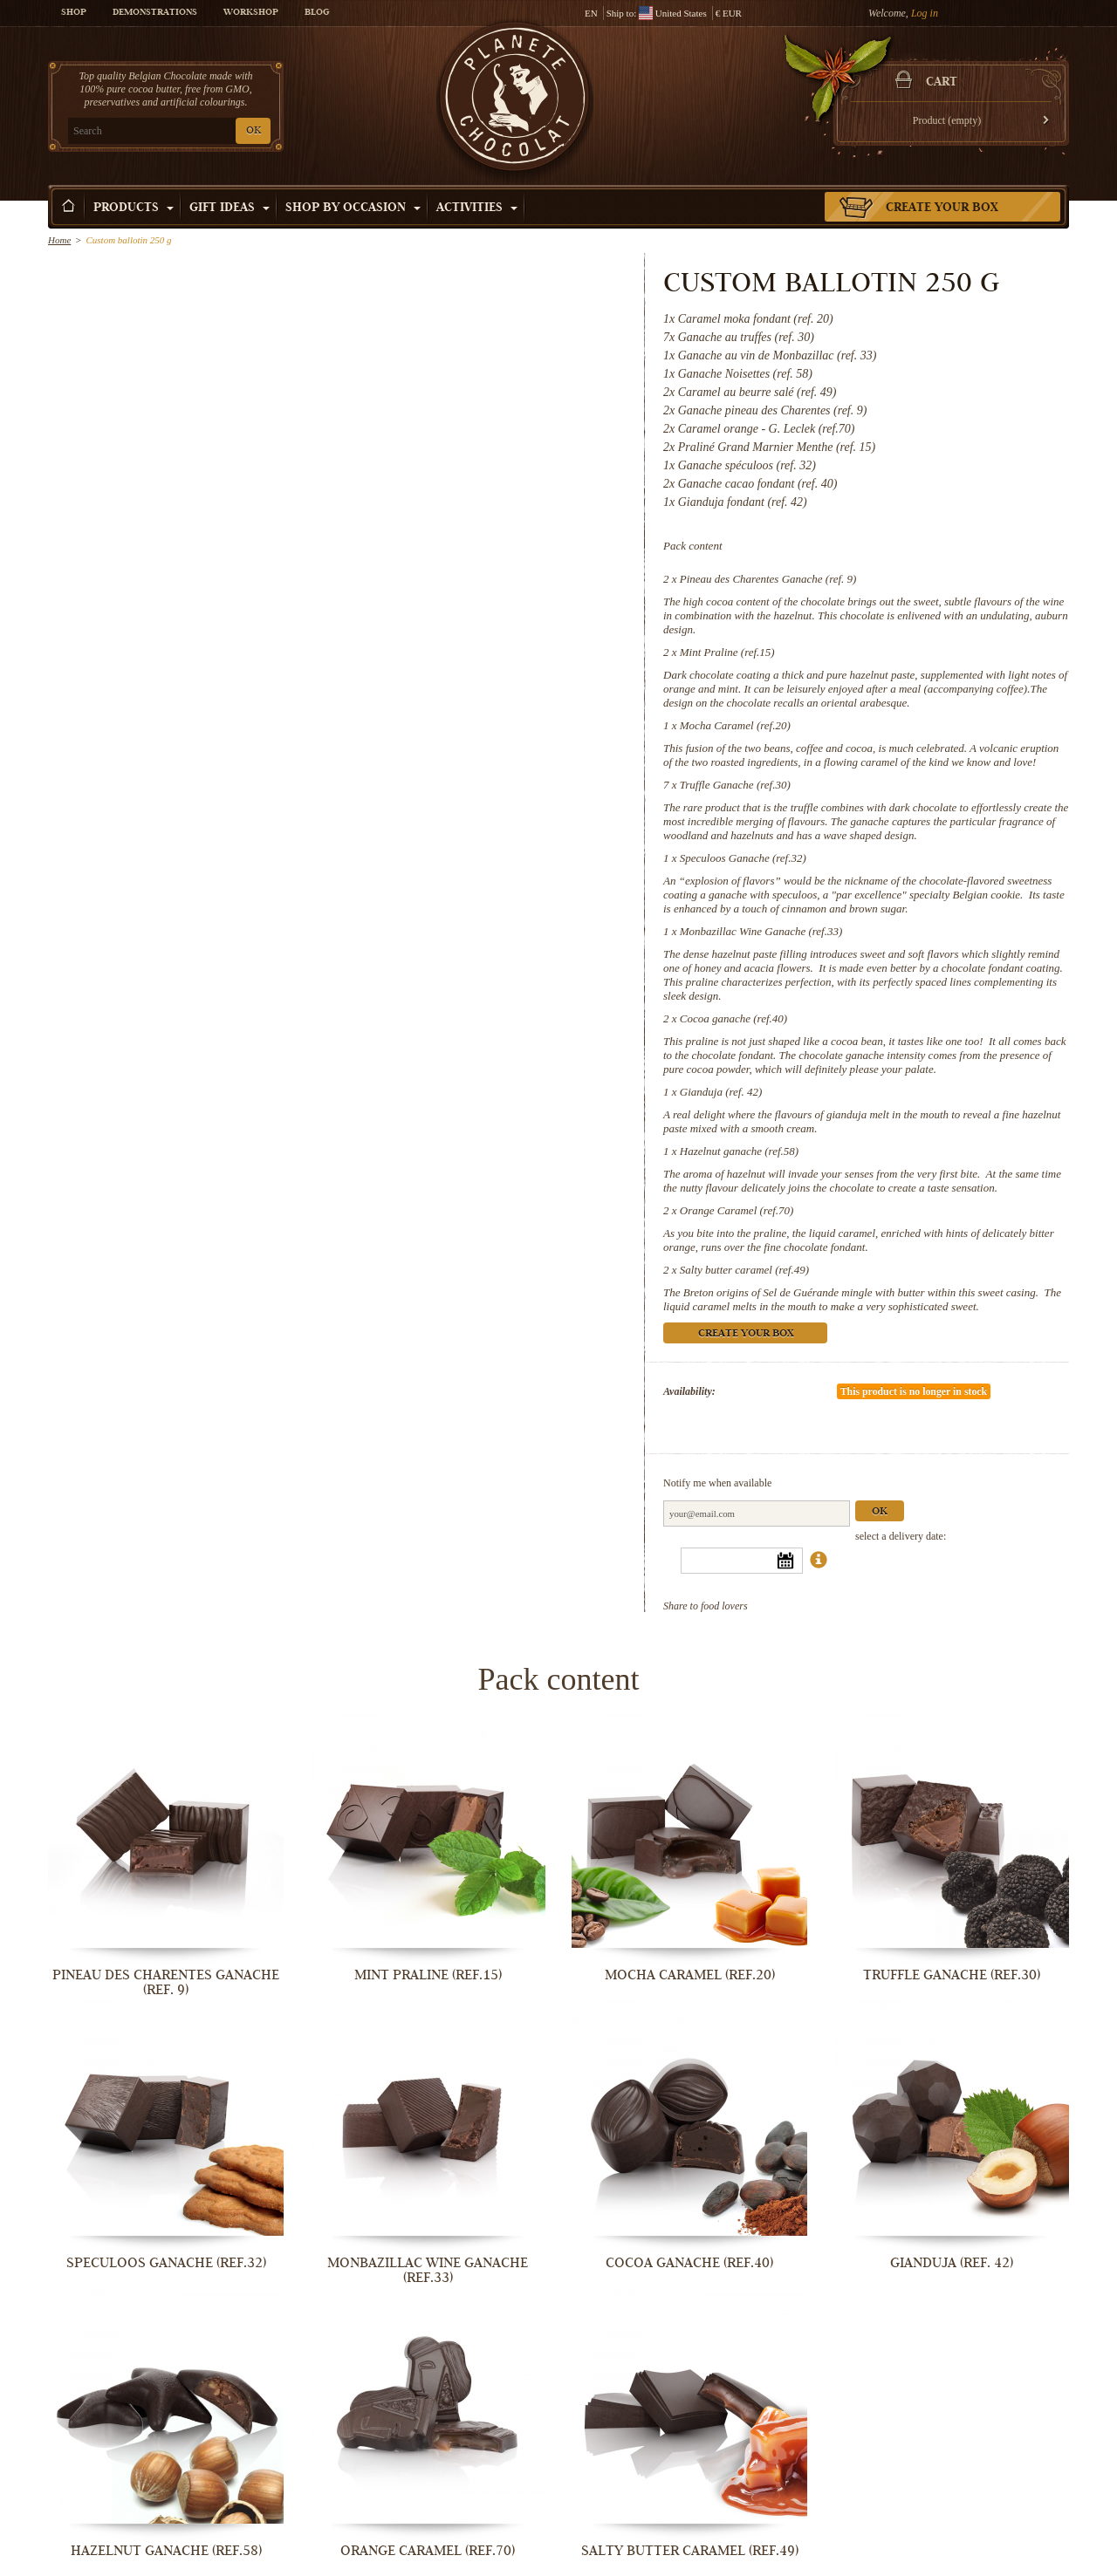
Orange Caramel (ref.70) (737, 1210)
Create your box (942, 208)
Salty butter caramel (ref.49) (744, 1269)
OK (253, 131)
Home (59, 240)
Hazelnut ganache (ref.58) (739, 1151)
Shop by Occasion (353, 208)
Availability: (689, 1391)
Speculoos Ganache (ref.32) (743, 857)
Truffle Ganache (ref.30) (735, 784)
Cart (941, 82)
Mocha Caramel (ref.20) (735, 725)
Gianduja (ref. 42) (721, 1091)
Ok (879, 1512)
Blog (317, 13)
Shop (73, 13)
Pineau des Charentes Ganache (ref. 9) (768, 578)
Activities (476, 208)
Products (133, 208)
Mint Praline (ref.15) (727, 652)
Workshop (250, 13)
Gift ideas (229, 208)
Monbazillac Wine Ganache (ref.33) (761, 931)
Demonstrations (155, 13)
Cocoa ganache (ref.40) (733, 1018)
